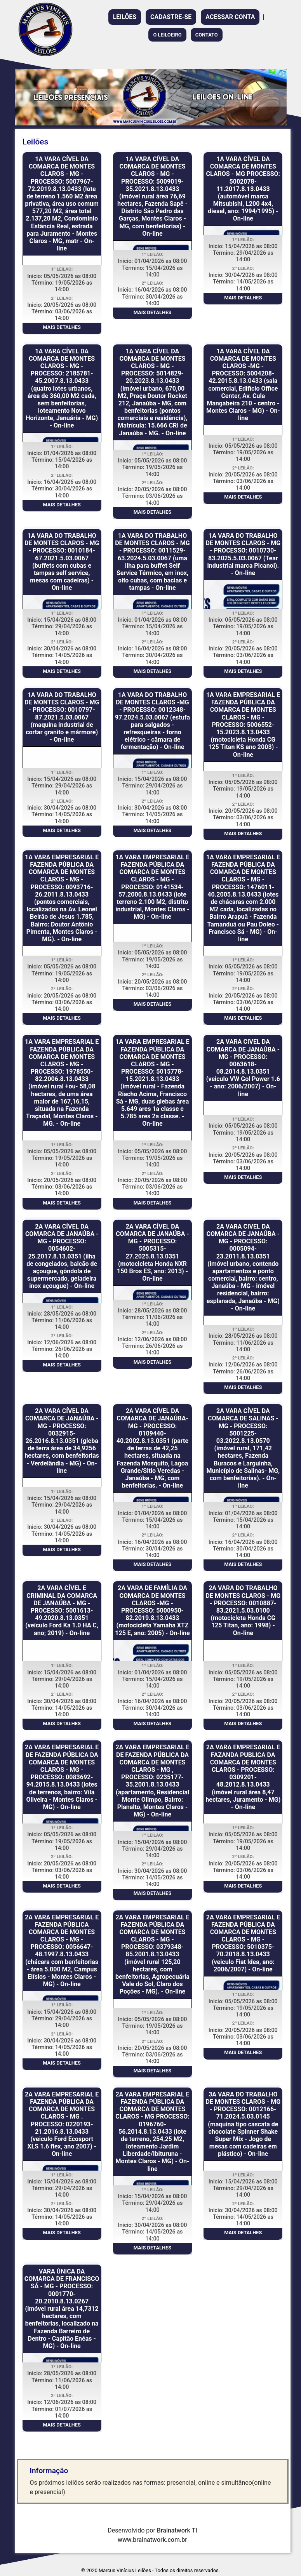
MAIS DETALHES (62, 327)
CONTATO (206, 35)
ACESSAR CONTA (230, 17)
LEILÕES (124, 17)
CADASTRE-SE (170, 17)
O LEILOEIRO (167, 35)
